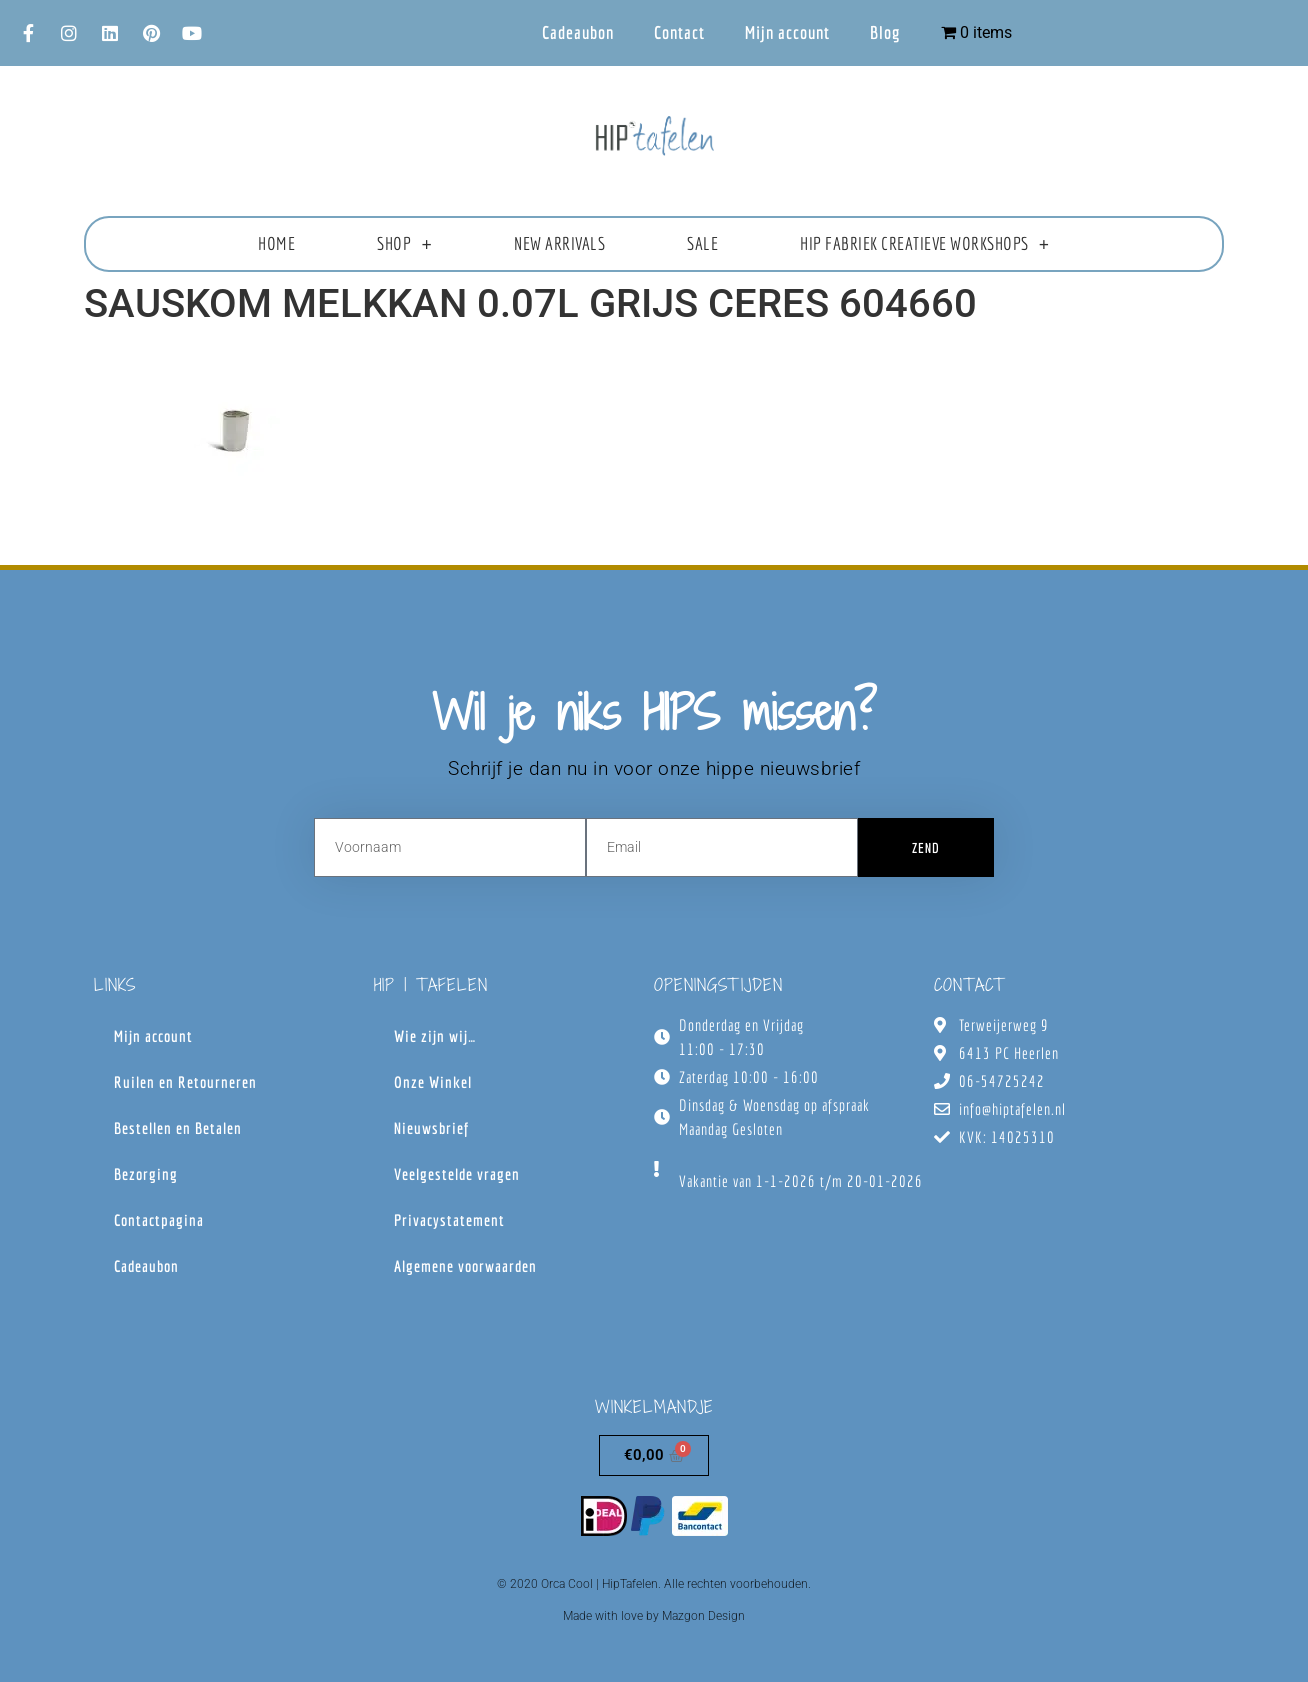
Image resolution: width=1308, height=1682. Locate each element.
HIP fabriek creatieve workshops (924, 244)
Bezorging (146, 1174)
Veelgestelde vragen (457, 1174)
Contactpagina (159, 1220)
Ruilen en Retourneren (185, 1082)
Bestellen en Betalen (178, 1128)
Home (276, 243)
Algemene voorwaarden (465, 1266)
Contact (679, 32)
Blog (885, 32)
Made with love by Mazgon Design (654, 1616)
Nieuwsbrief (431, 1128)
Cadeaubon (578, 32)
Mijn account (787, 32)
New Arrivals (559, 243)
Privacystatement (449, 1220)
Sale (702, 243)
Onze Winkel (433, 1082)
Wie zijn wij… (435, 1036)
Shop (404, 244)
